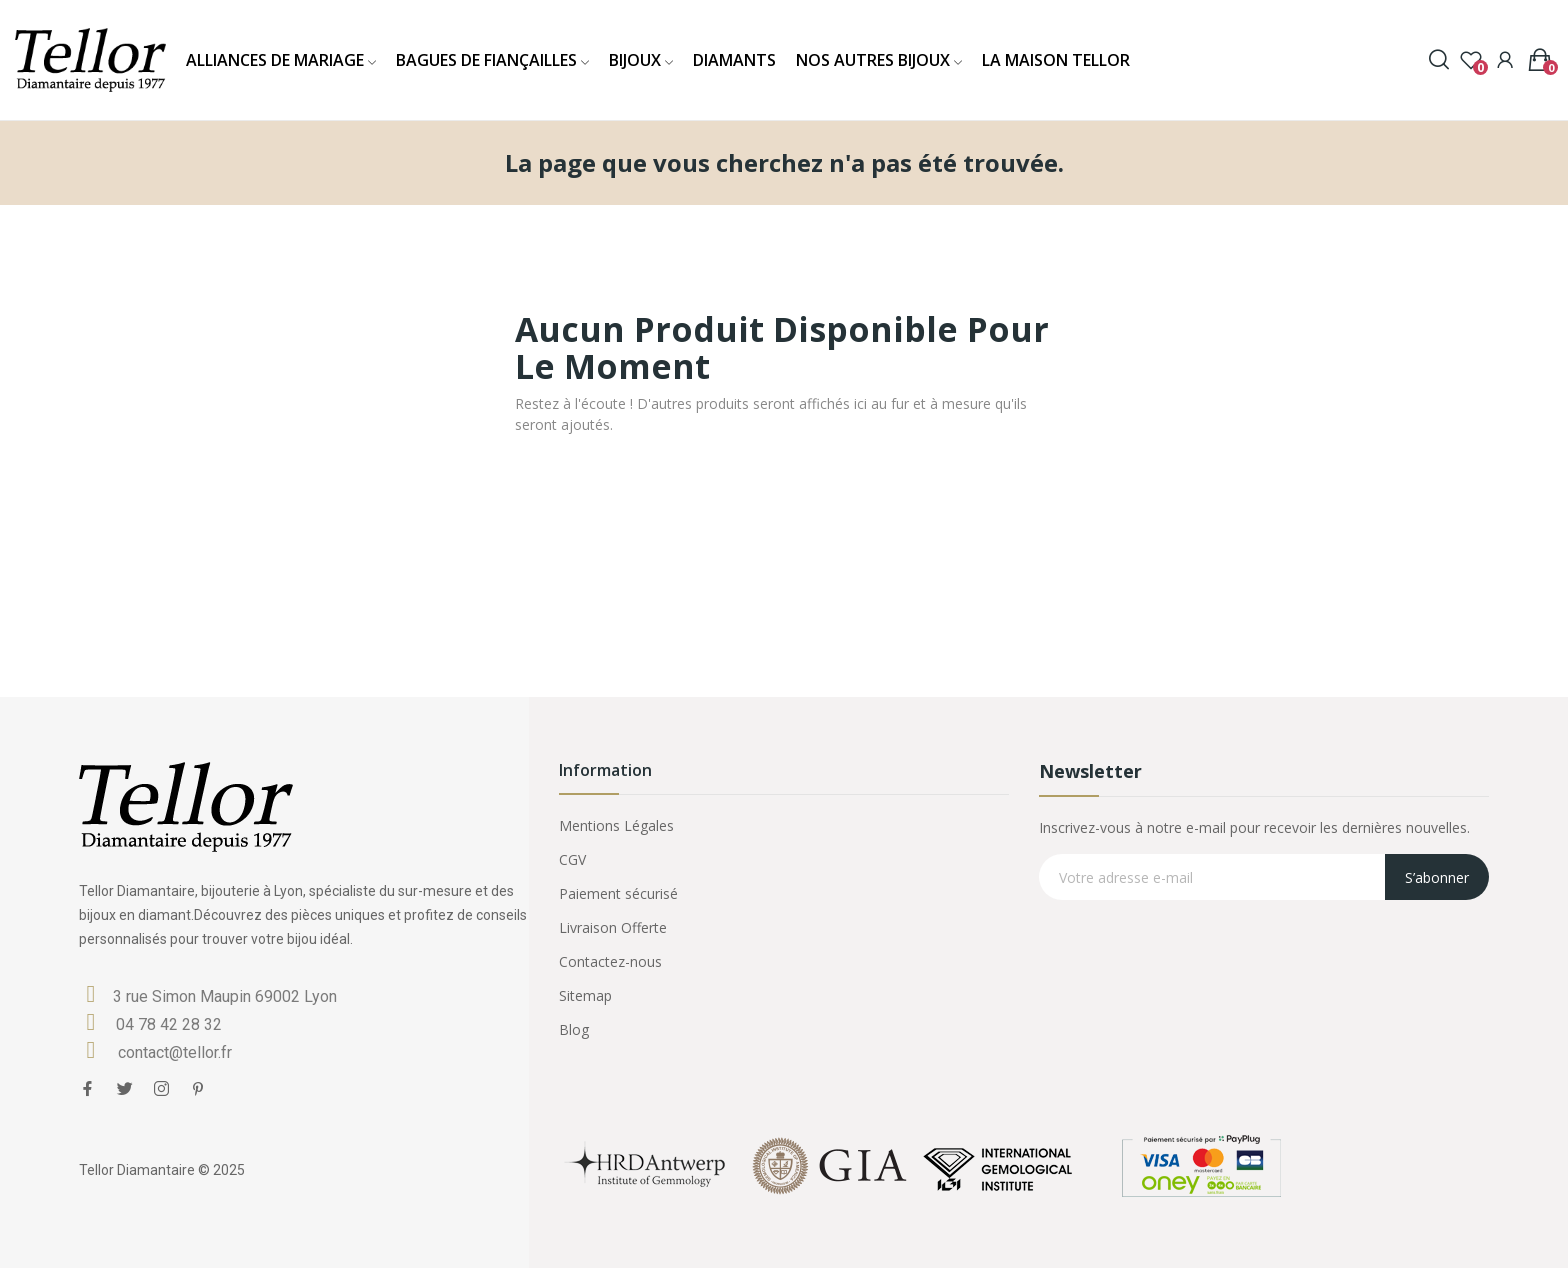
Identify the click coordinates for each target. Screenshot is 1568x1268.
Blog (574, 1029)
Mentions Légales (616, 825)
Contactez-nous (610, 961)
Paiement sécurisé (618, 893)
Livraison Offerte (613, 927)
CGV (572, 859)
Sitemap (585, 995)
